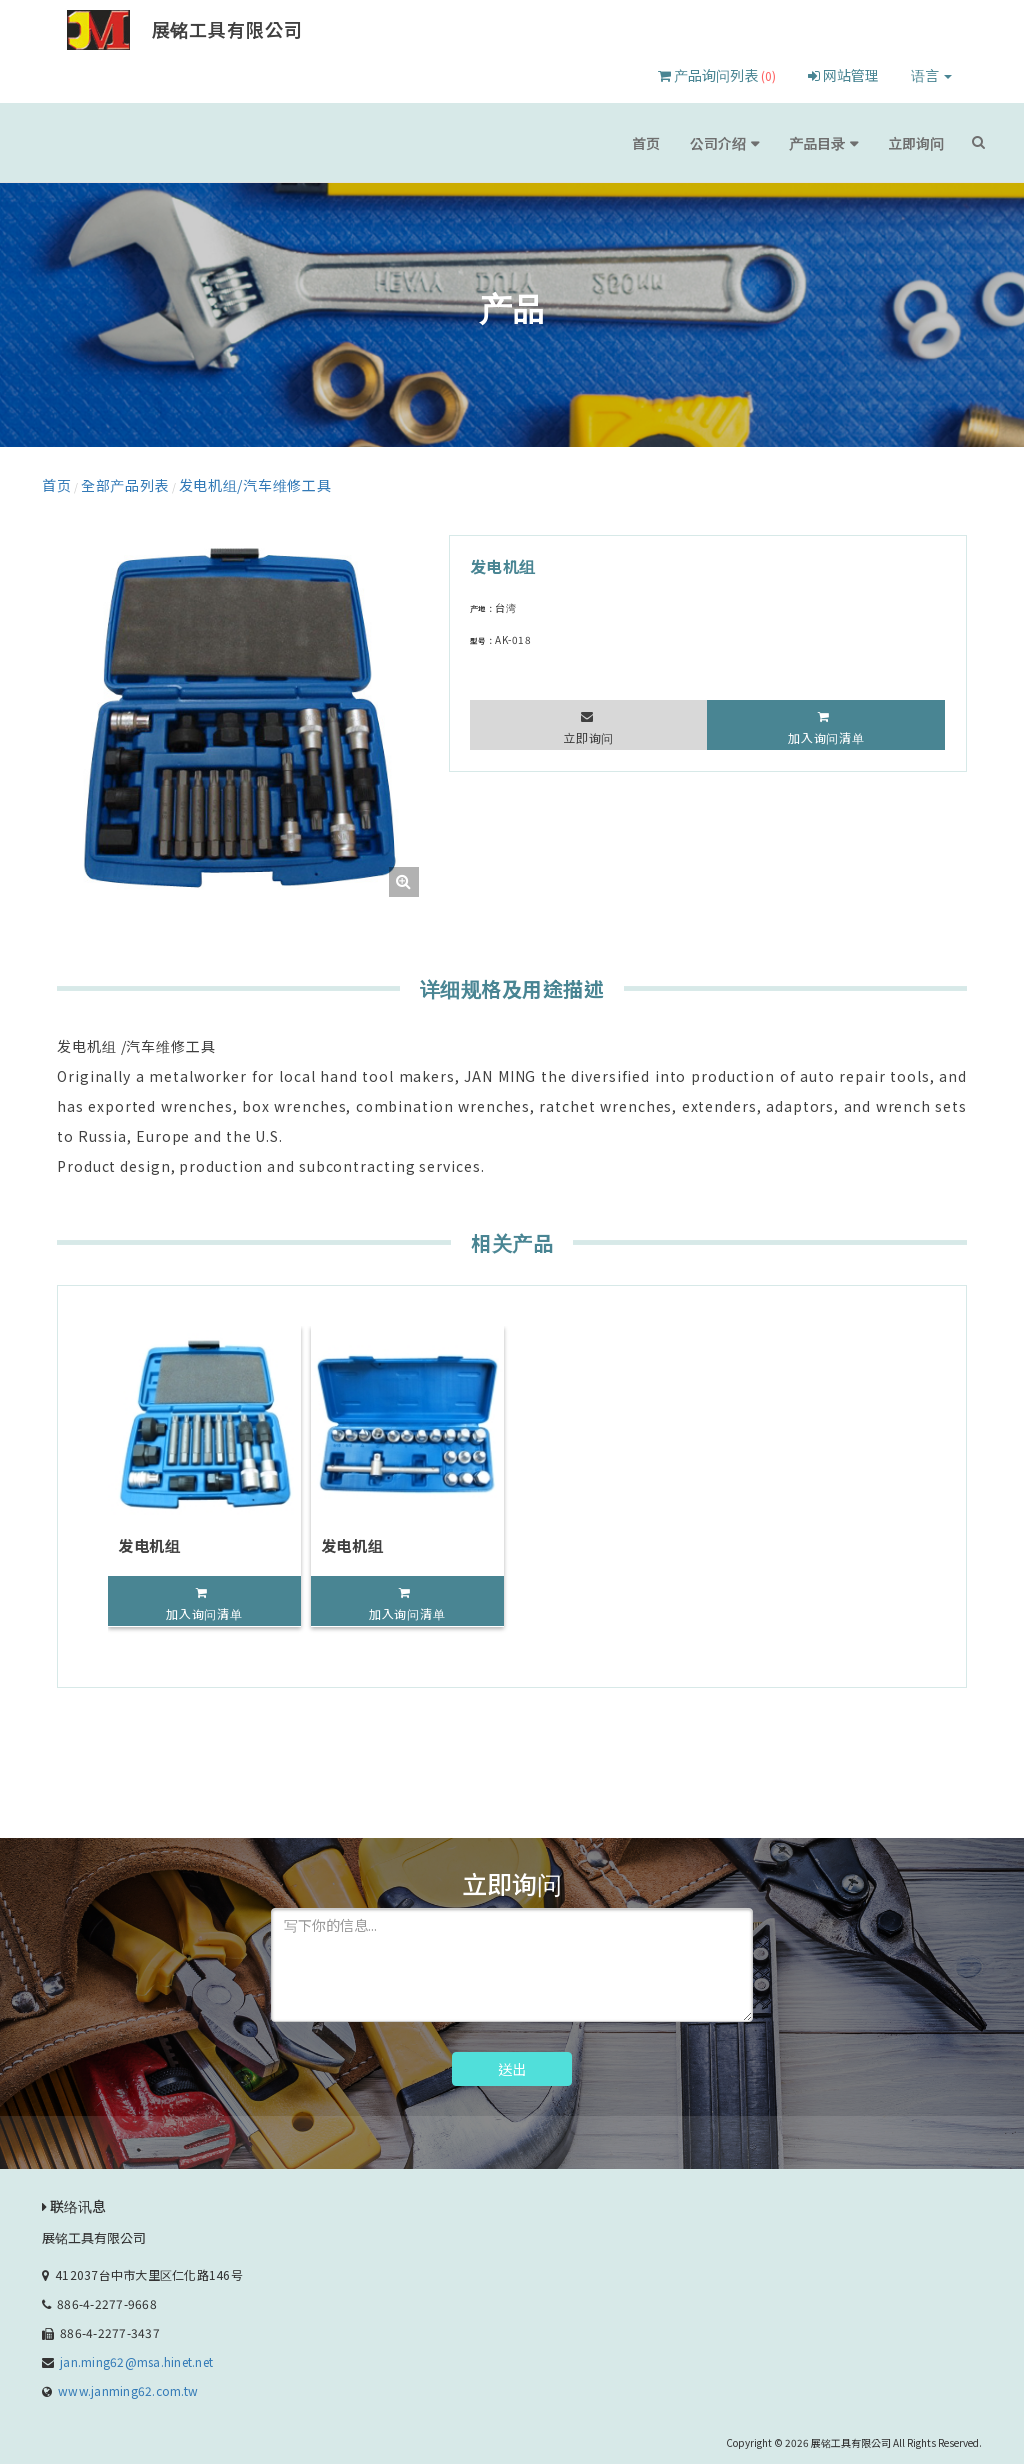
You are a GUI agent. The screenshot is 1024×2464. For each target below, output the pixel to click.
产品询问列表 (717, 75)
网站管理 (843, 75)
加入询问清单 (826, 731)
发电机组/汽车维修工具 (200, 480)
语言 (931, 75)
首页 (702, 142)
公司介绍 (762, 142)
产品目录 (843, 142)
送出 (512, 2062)
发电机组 (149, 1538)
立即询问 (924, 142)
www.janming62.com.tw (128, 2383)
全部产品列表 (104, 480)
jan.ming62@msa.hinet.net (136, 2354)
